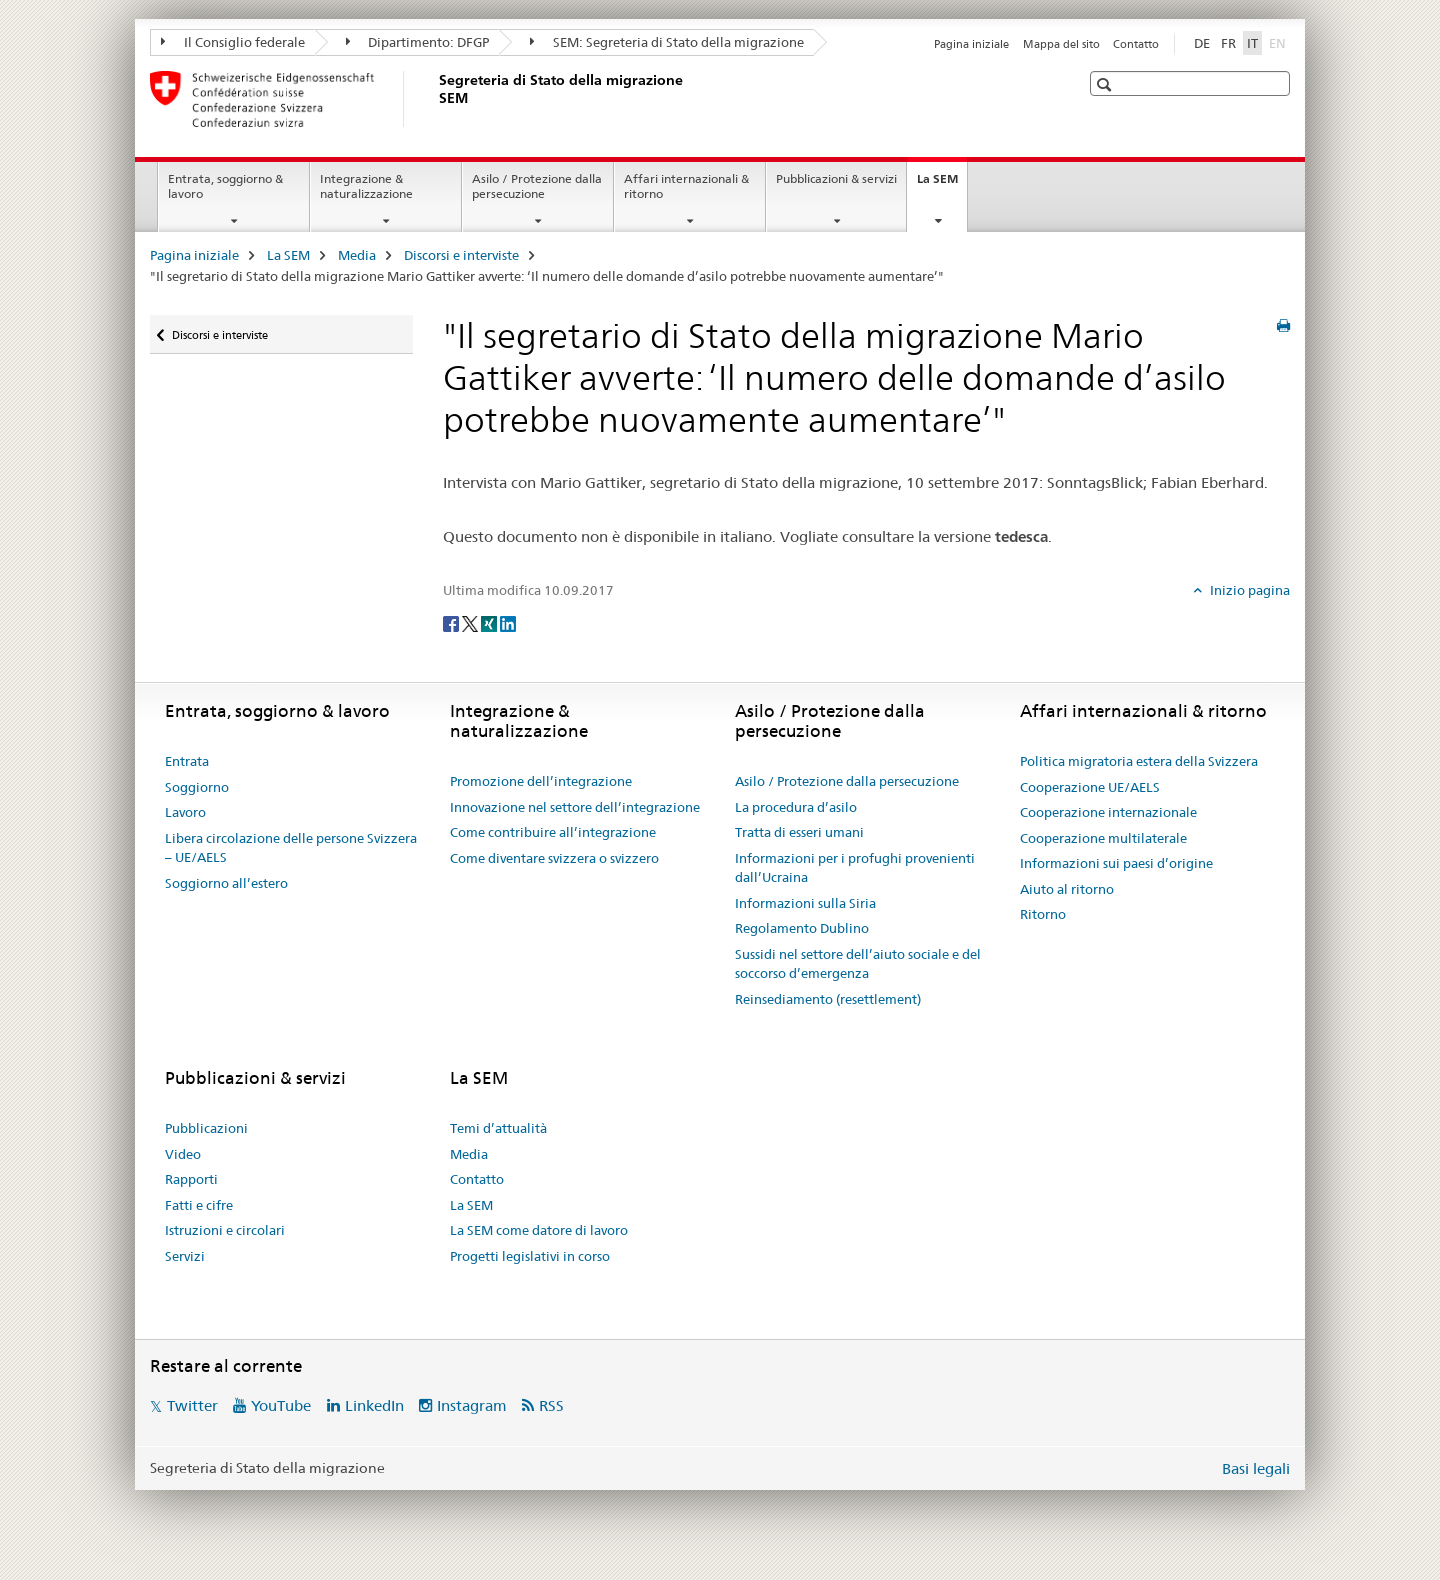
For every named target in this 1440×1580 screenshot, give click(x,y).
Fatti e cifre (199, 1205)
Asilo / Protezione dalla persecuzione (537, 186)
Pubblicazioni (206, 1128)
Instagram (472, 1405)
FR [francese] (1228, 43)
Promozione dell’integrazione (541, 781)
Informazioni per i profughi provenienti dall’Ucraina (855, 868)
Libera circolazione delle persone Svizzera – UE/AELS (291, 848)
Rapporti (191, 1179)
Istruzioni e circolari (225, 1230)
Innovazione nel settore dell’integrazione (575, 807)
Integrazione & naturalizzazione (366, 186)
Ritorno (1043, 914)
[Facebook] (452, 623)
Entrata (187, 761)
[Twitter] (471, 623)
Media (357, 255)
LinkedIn (374, 1405)
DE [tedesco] (1202, 43)
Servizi (185, 1256)
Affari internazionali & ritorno (686, 186)
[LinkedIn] (508, 623)
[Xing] (490, 623)
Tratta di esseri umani (799, 832)
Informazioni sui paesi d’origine (1116, 863)
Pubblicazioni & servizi (836, 178)
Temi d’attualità (498, 1128)
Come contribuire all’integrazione (553, 832)
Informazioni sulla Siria (805, 903)
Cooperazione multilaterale (1103, 838)
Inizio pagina (1248, 590)
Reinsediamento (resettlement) (828, 999)
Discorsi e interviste (461, 255)
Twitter (192, 1405)
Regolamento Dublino (802, 928)
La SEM (942, 185)
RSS (551, 1405)
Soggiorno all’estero (226, 883)
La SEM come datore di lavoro (539, 1230)
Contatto (1136, 44)
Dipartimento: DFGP (418, 42)
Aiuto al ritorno (1067, 889)
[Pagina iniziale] (435, 99)
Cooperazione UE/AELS (1090, 787)
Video (183, 1154)
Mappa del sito (1061, 44)
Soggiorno (197, 787)
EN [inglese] (1279, 42)
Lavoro (185, 812)
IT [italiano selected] (1252, 43)
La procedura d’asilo (796, 807)
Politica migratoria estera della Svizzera (1139, 761)
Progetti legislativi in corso (530, 1256)
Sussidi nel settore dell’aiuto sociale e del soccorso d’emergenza (858, 964)
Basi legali (1256, 1468)
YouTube (281, 1405)
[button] (1106, 84)
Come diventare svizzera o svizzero (554, 858)
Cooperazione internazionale (1108, 812)
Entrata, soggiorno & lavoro (225, 186)
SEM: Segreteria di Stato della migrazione (667, 42)
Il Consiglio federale (233, 42)
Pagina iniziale (971, 44)
